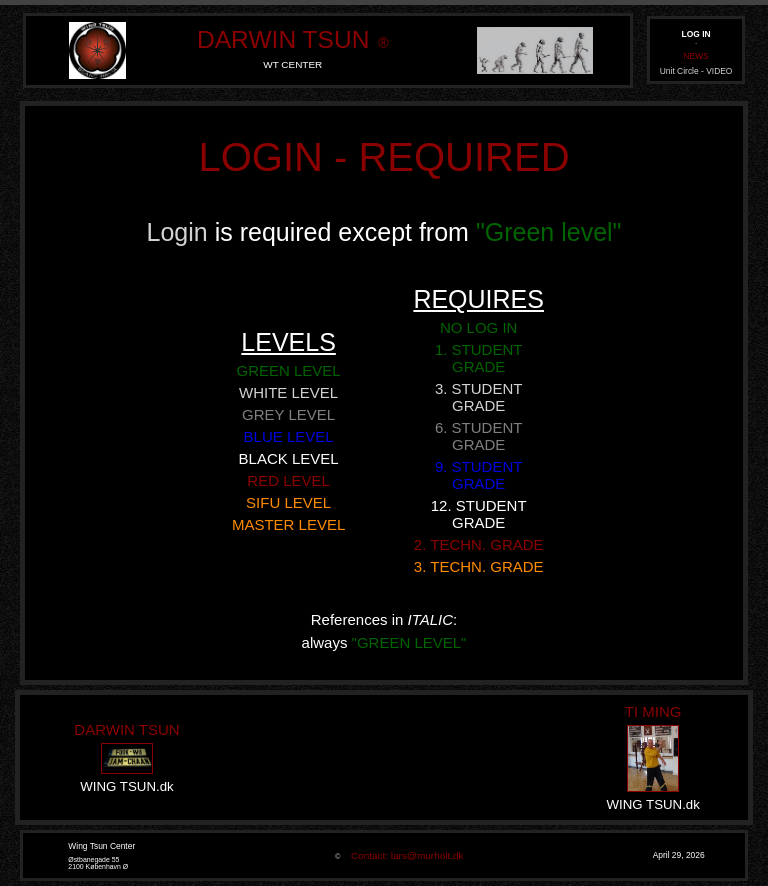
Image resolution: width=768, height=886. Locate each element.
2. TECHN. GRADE (479, 544)
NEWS (695, 56)
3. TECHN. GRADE (479, 566)
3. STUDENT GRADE (479, 397)
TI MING (653, 711)
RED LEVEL (288, 480)
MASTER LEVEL (288, 524)
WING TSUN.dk (126, 786)
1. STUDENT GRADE (479, 358)
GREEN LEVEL (288, 370)
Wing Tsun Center (101, 846)
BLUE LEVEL (289, 436)
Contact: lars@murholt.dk (403, 855)
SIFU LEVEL (288, 502)
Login (181, 232)
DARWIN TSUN (283, 39)
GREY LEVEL (288, 414)
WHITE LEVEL (288, 392)
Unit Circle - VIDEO (696, 71)
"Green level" (549, 232)
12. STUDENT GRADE (479, 514)
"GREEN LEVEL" (409, 642)
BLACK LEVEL (289, 458)
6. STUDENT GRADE (479, 436)
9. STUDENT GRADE (479, 475)
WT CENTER (292, 64)
